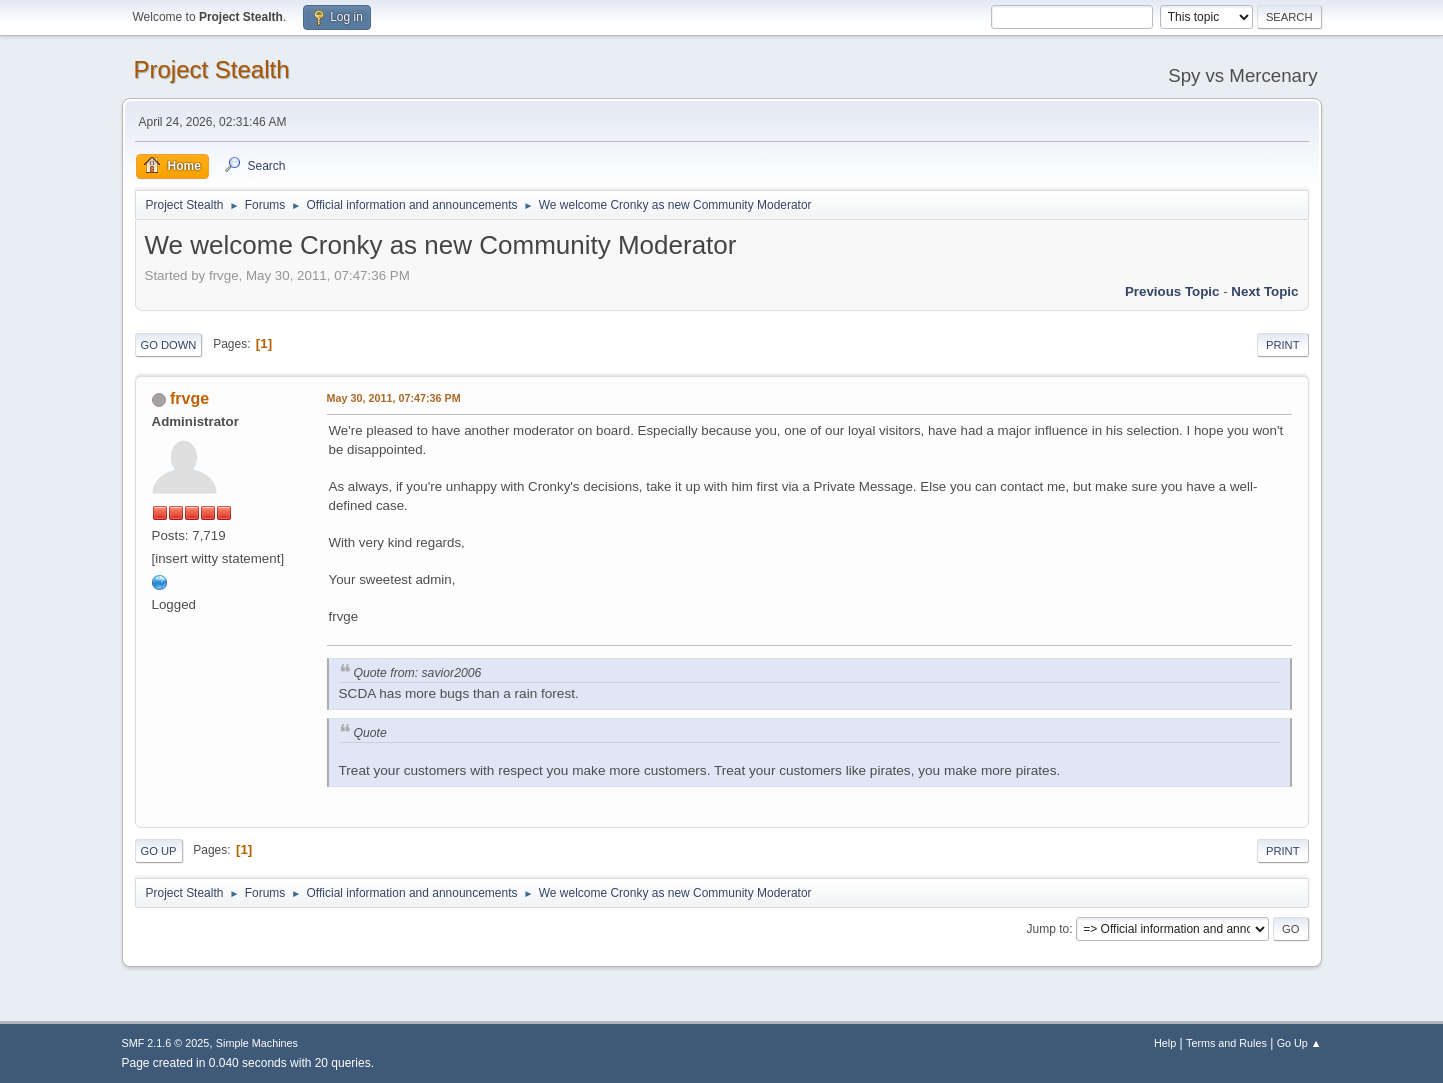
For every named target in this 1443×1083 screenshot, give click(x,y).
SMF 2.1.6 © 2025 (166, 1043)
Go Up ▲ (1299, 1043)
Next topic (1264, 291)
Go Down (169, 345)
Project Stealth (212, 69)
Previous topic (1172, 291)
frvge (189, 398)
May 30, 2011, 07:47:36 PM (394, 398)
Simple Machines (257, 1043)
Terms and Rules (1226, 1043)
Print (1283, 345)
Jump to (1048, 929)
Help (1165, 1043)
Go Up (159, 851)
